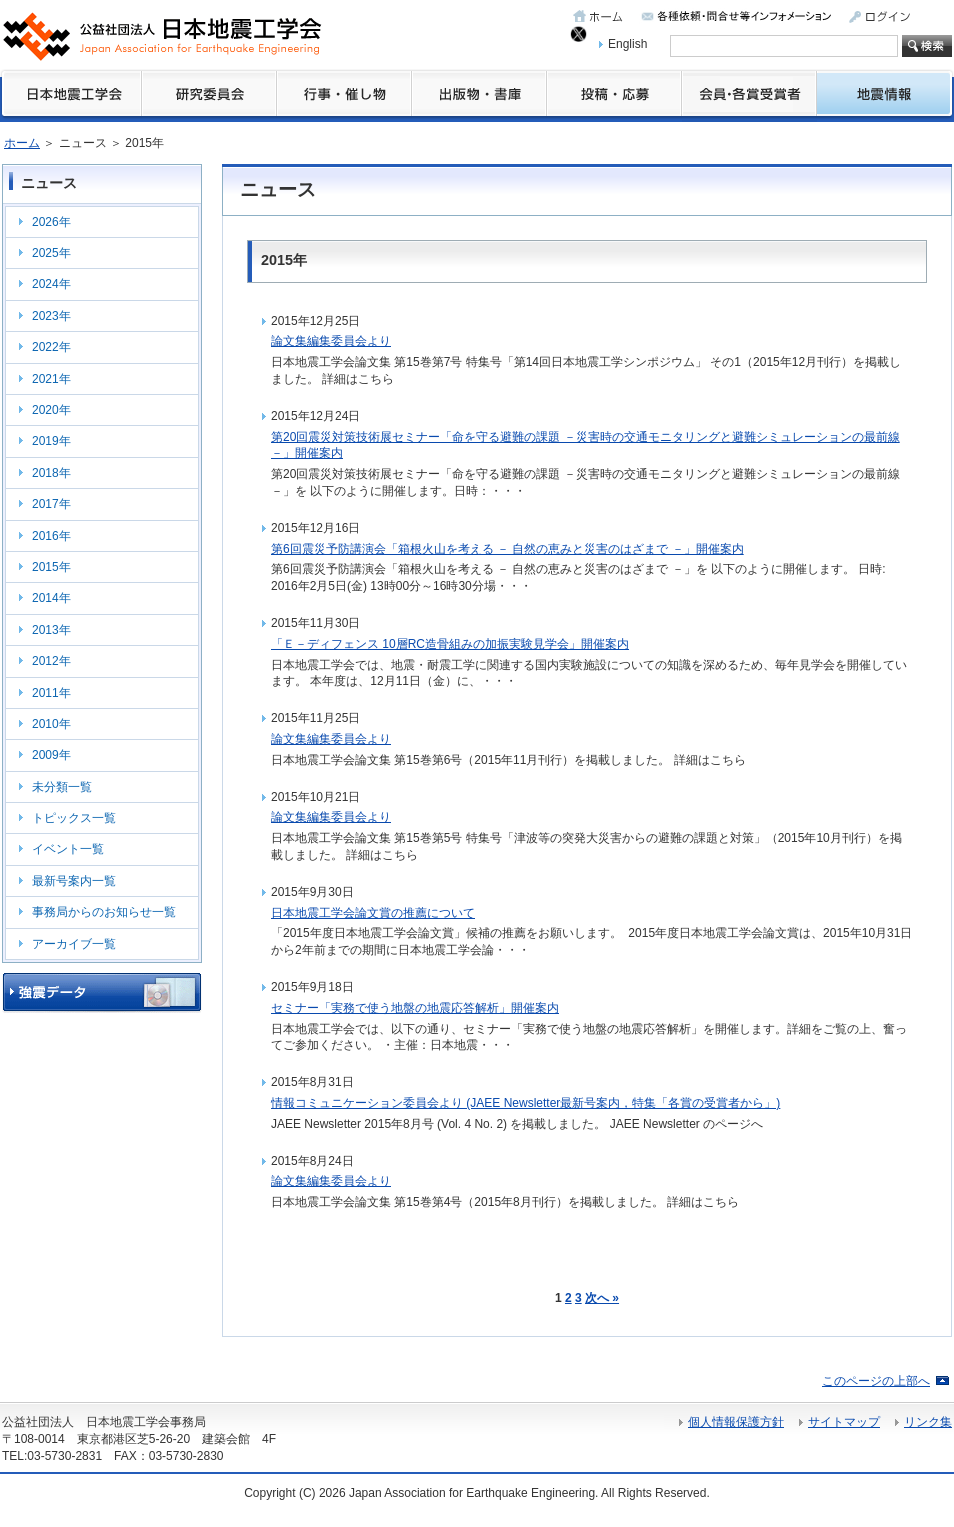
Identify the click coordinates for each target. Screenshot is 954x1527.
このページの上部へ (876, 1381)
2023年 (51, 316)
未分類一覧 (62, 787)
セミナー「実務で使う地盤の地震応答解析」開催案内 (415, 1008)
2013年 (51, 630)
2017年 (51, 504)
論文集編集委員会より (331, 341)
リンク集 (928, 1422)
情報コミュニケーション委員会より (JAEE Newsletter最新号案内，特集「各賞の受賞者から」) (525, 1103)
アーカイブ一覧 (74, 944)
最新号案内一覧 (74, 881)
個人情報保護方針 (736, 1422)
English (627, 44)
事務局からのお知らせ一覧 (104, 912)
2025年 (51, 253)
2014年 (51, 598)
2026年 (51, 222)
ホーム (22, 143)
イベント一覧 (68, 849)
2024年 (51, 284)
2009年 (51, 755)
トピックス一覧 (74, 818)
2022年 (51, 347)
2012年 (51, 661)
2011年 (51, 693)
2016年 (51, 536)
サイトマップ (844, 1422)
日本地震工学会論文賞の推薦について (373, 913)
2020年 (51, 410)
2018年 (51, 473)
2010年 (51, 724)
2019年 (51, 441)
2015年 (51, 567)
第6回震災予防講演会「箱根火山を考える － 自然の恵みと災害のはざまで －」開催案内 (507, 549)
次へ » (602, 1298)
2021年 (51, 379)
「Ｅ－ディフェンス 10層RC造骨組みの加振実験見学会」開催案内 (450, 644)
